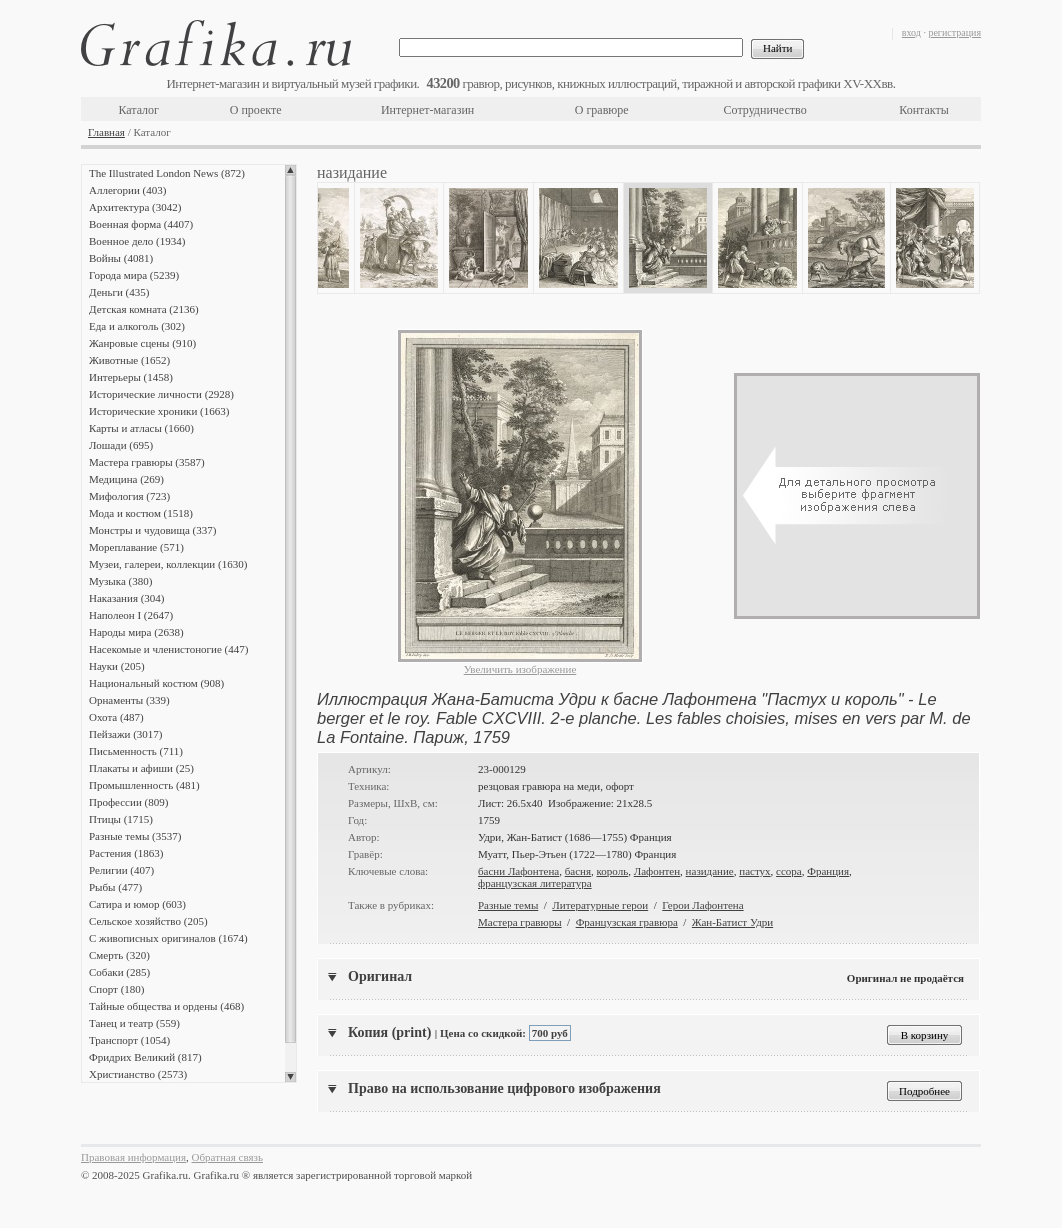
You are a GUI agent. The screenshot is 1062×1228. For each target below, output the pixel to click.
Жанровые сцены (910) (142, 343)
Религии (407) (121, 870)
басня (578, 871)
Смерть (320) (119, 955)
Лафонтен (657, 871)
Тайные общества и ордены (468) (166, 1006)
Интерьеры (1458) (131, 377)
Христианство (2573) (138, 1074)
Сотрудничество (765, 110)
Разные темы (508, 905)
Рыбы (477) (115, 887)
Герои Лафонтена (702, 905)
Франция (828, 871)
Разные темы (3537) (135, 836)
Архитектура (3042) (135, 207)
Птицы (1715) (121, 819)
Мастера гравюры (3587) (147, 462)
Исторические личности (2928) (161, 394)
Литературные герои (600, 905)
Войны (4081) (121, 258)
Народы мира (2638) (136, 632)
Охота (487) (116, 717)
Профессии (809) (128, 802)
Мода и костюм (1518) (141, 513)
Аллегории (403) (127, 190)
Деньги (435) (119, 292)
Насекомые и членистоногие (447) (168, 649)
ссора (789, 871)
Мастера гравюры (520, 922)
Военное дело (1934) (137, 241)
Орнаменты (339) (129, 700)
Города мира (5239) (134, 275)
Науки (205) (117, 666)
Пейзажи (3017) (126, 734)
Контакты (924, 110)
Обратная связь (227, 1157)
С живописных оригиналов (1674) (168, 938)
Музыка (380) (120, 581)
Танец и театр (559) (134, 1023)
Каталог (138, 110)
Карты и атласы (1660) (141, 428)
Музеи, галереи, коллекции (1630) (168, 564)
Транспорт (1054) (129, 1040)
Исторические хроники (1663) (159, 411)
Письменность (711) (136, 751)
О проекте (256, 110)
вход (911, 32)
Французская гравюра (627, 922)
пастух (754, 871)
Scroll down (290, 1077)
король (613, 871)
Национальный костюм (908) (156, 683)
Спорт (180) (116, 989)
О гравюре (602, 110)
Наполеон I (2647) (131, 615)
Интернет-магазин (427, 110)
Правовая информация (133, 1157)
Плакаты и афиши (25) (141, 768)
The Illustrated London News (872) (167, 173)
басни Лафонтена (518, 871)
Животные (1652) (129, 360)
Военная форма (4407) (141, 224)
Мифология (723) (129, 496)
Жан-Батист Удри (732, 922)
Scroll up (290, 170)
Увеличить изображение (520, 669)
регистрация (954, 32)
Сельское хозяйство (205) (148, 921)
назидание (710, 871)
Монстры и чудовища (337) (152, 530)
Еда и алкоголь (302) (137, 326)
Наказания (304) (127, 598)
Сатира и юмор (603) (137, 904)
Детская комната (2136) (144, 309)
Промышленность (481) (144, 785)
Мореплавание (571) (136, 547)
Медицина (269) (126, 479)
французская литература (535, 883)
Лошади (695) (121, 445)
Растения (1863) (126, 853)
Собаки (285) (119, 972)
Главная (106, 132)
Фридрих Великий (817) (145, 1057)
